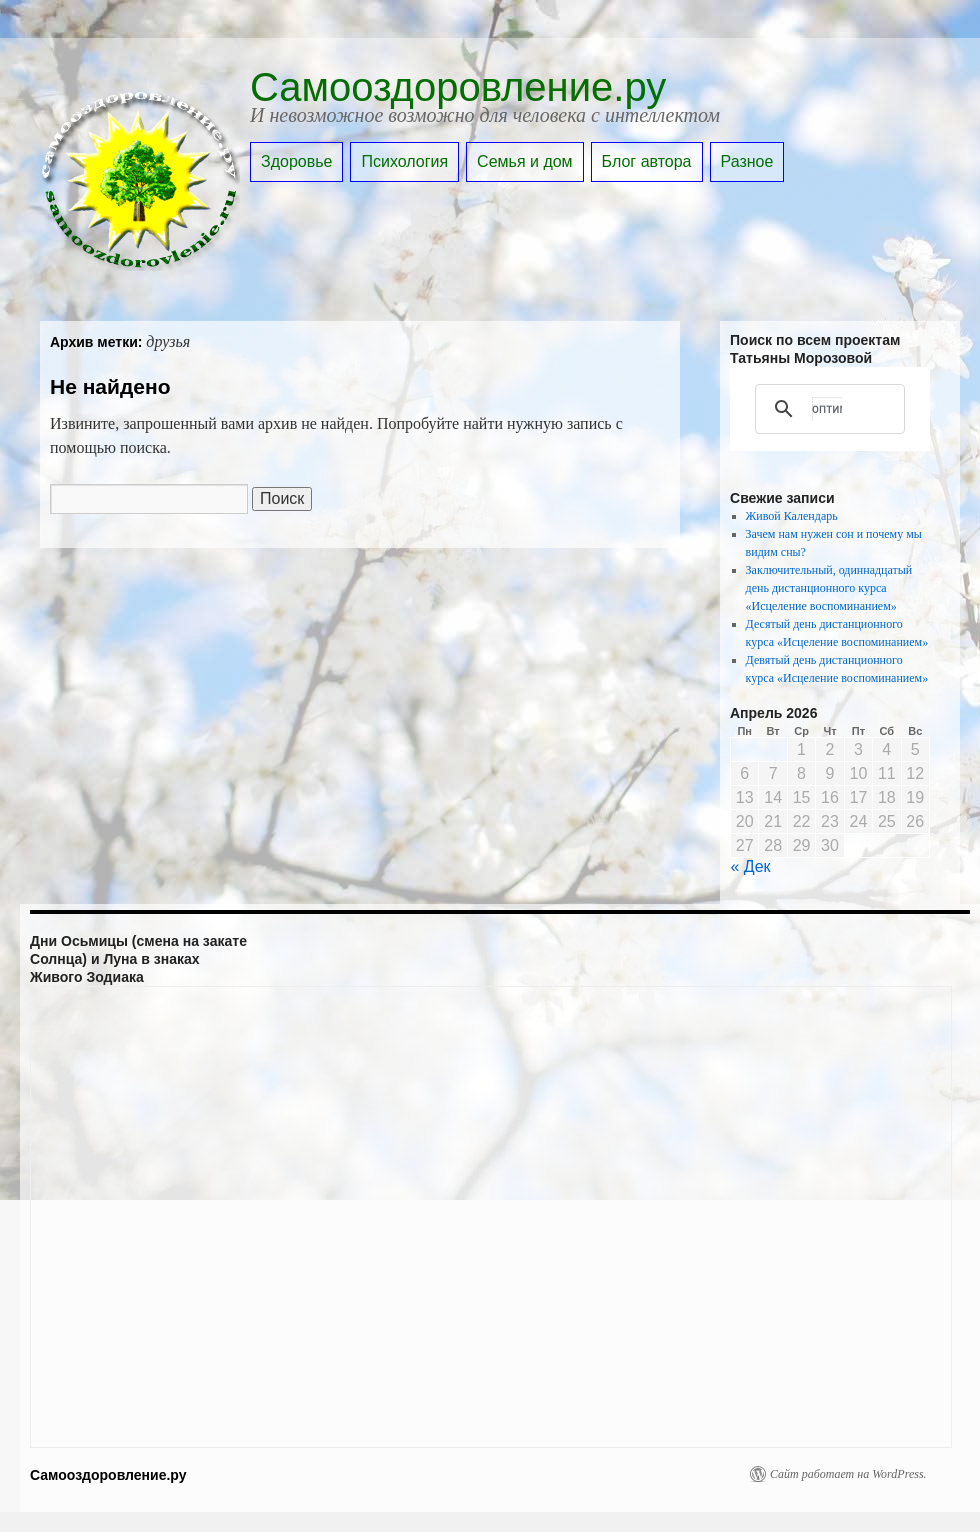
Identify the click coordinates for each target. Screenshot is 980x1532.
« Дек (751, 866)
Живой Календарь (792, 516)
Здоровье (296, 161)
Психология (404, 161)
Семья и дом (525, 161)
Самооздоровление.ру (458, 87)
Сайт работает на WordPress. (848, 1474)
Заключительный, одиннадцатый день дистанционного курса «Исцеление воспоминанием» (829, 588)
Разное (747, 161)
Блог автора (647, 161)
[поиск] (827, 409)
